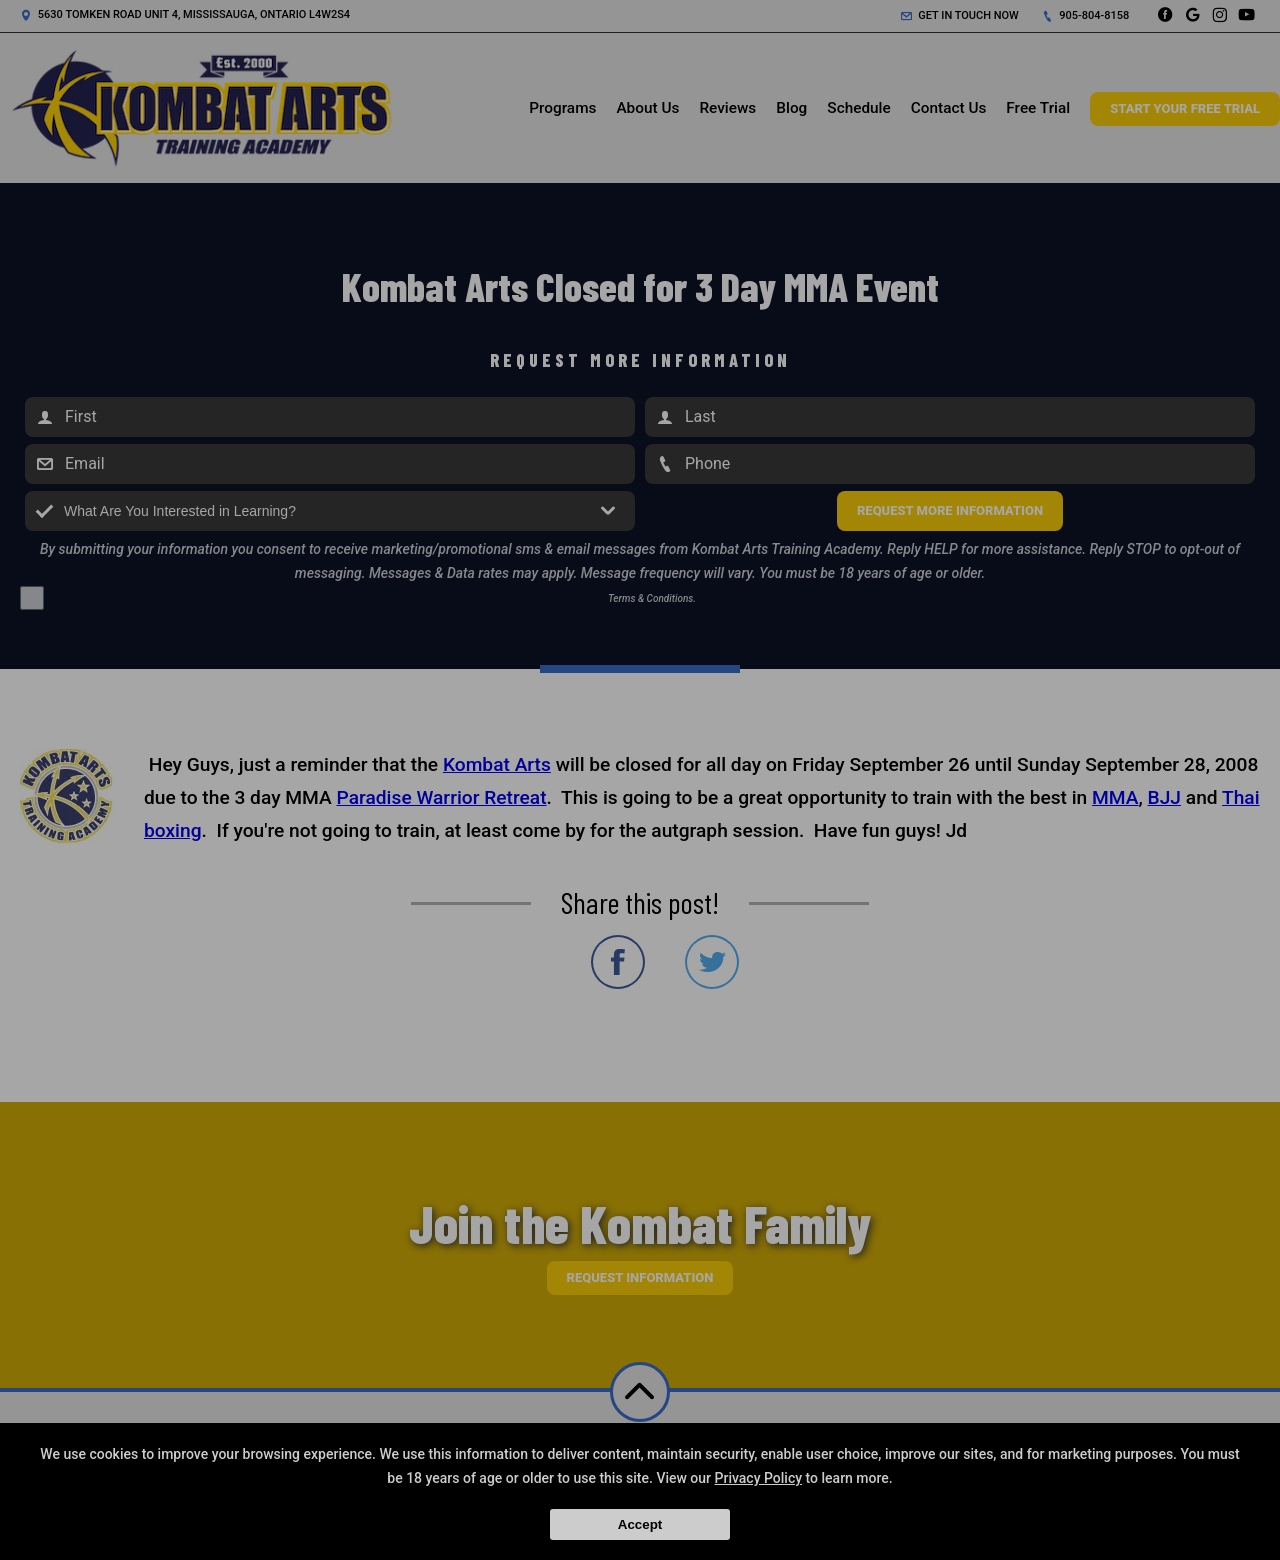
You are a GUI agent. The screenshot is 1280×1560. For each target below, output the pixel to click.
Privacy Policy (759, 1478)
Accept (640, 1524)
